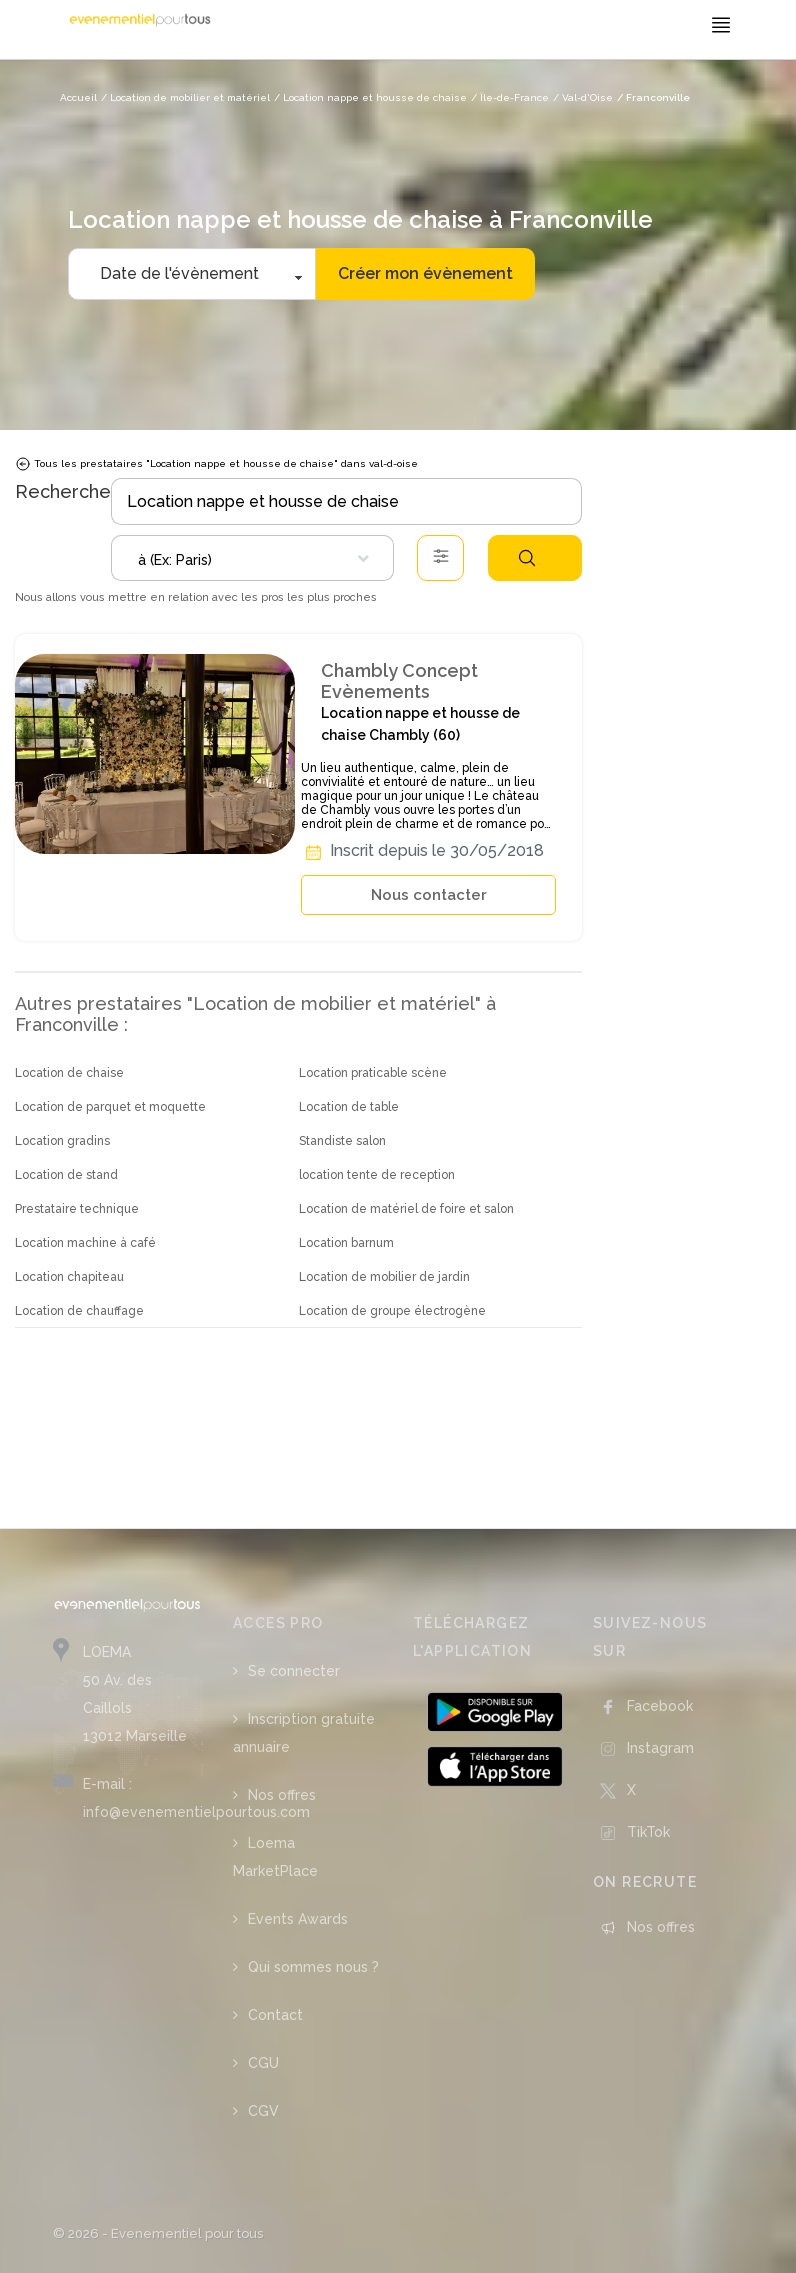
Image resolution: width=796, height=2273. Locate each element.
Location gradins (62, 1141)
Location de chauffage (79, 1311)
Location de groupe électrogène (392, 1311)
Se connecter (294, 1671)
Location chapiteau (69, 1277)
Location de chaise (69, 1073)
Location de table (349, 1107)
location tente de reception (377, 1175)
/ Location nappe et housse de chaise (370, 97)
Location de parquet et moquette (110, 1107)
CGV (263, 2111)
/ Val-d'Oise (583, 97)
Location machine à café (85, 1243)
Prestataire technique (77, 1209)
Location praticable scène (373, 1073)
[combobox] (252, 558)
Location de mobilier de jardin (384, 1277)
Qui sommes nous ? (313, 1967)
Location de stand (66, 1175)
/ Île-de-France (510, 97)
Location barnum (346, 1243)
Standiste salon (342, 1141)
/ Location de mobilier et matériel (185, 97)
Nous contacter (429, 895)
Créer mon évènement (425, 273)
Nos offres (282, 1795)
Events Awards (298, 1919)
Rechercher (527, 558)
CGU (263, 2063)
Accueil (78, 97)
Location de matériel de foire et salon (406, 1209)
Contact (275, 2015)
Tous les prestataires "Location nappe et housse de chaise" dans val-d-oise (216, 464)
